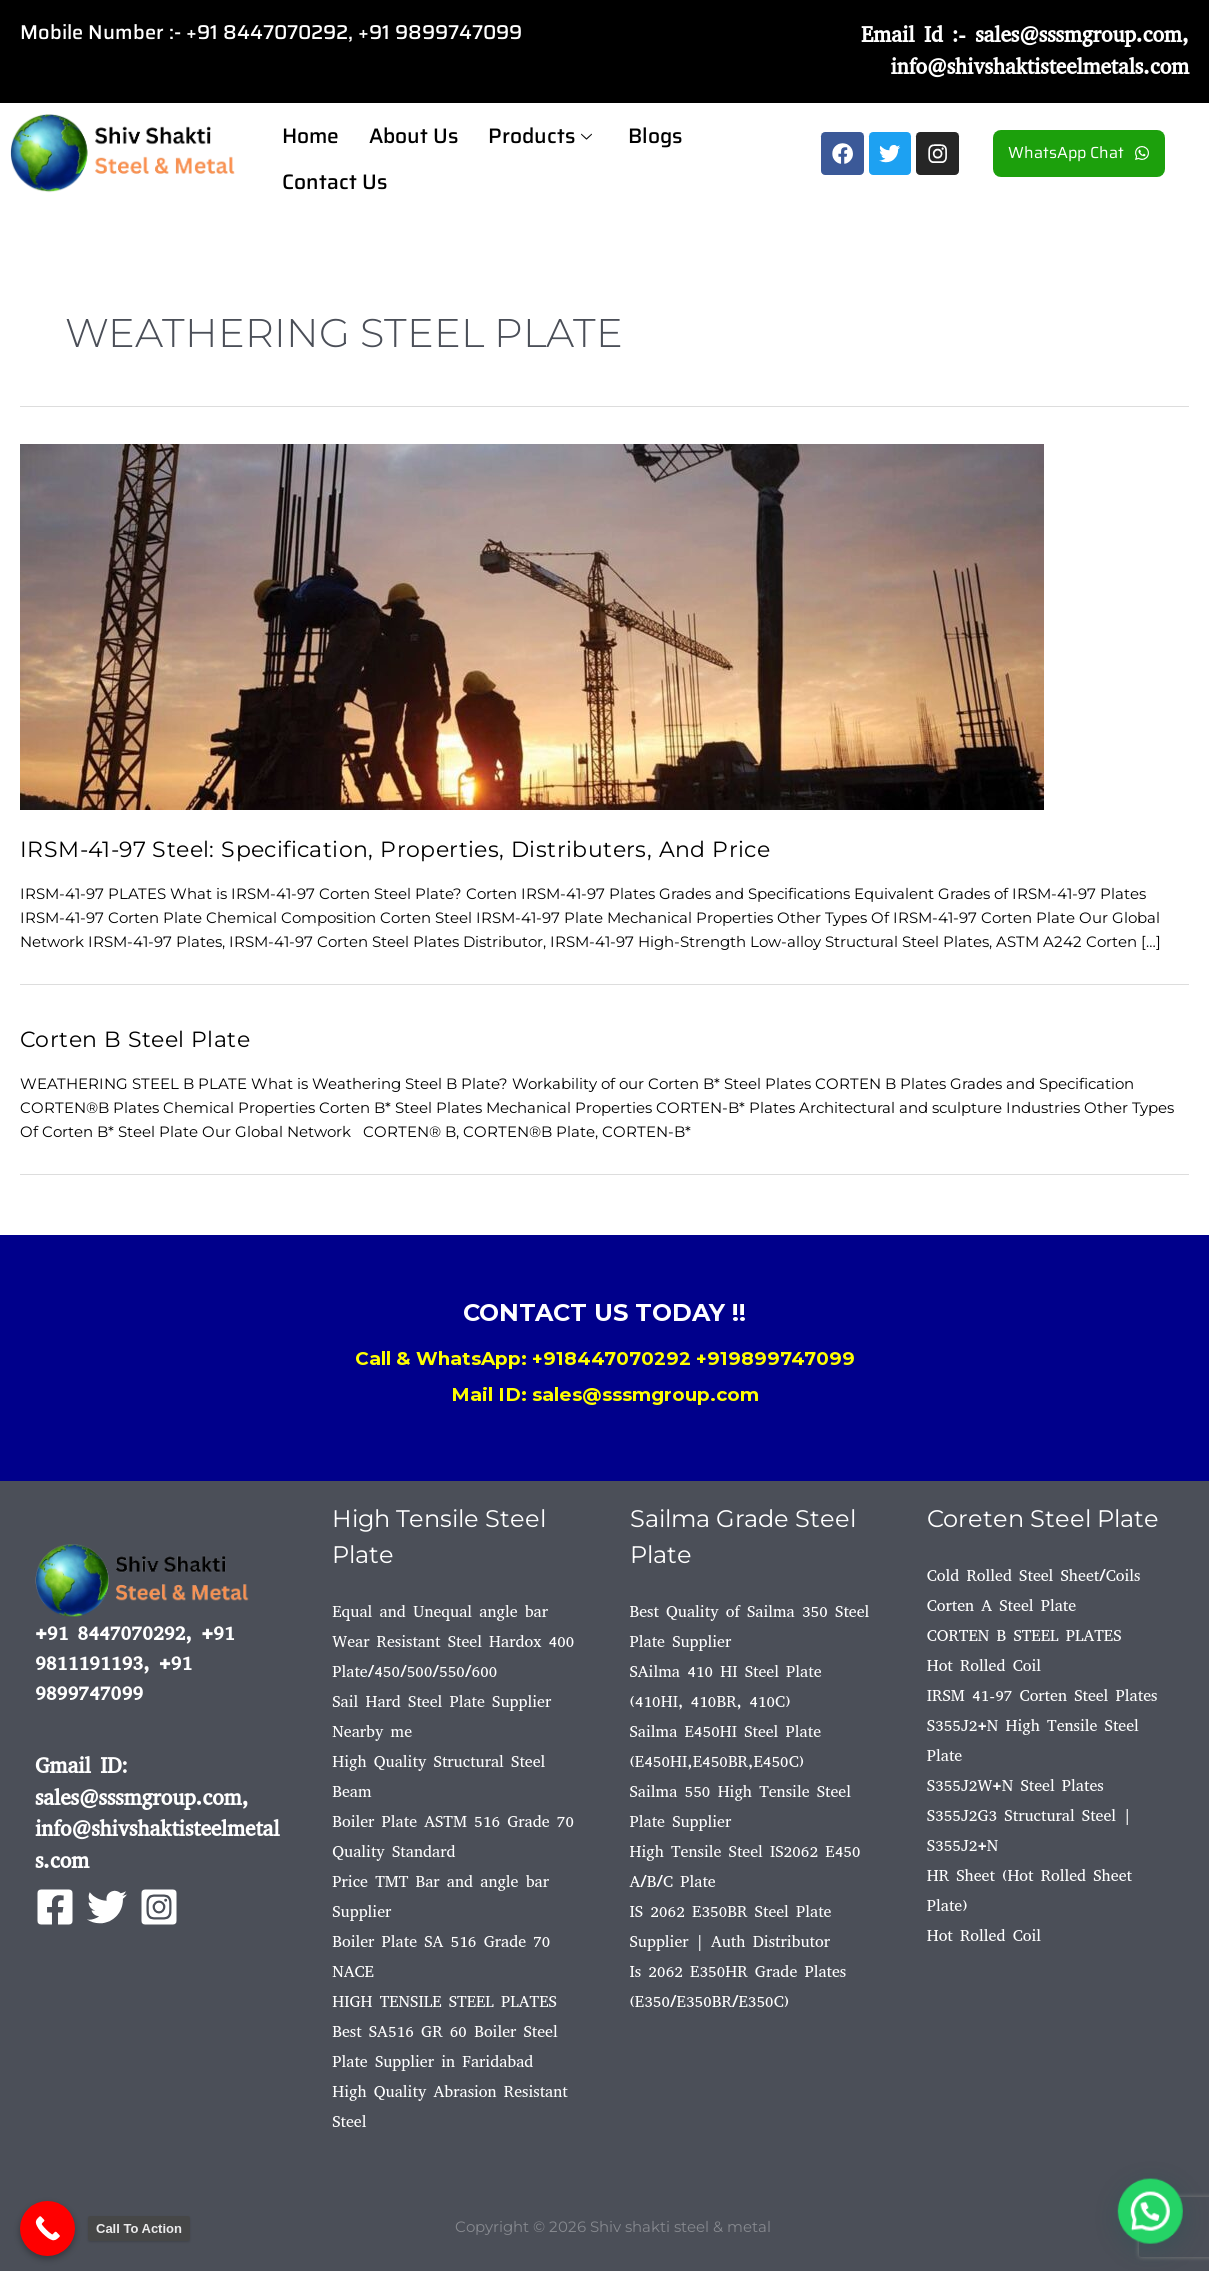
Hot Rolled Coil (984, 1664)
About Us (413, 132)
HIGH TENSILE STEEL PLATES (444, 2000)
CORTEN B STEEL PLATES (1024, 1634)
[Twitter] (107, 1907)
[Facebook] (55, 1907)
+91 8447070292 (267, 32)
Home (310, 132)
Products (540, 132)
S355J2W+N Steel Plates (1015, 1784)
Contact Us (334, 172)
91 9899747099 (445, 32)
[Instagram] (159, 1907)
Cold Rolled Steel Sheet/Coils (1034, 1574)
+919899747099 (775, 1357)
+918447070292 (611, 1357)
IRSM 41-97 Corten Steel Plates (1042, 1694)
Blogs (655, 132)
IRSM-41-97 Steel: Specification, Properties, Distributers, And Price (412, 848)
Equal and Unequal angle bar (440, 1610)
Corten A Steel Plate (1001, 1604)
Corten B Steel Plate (140, 1037)
